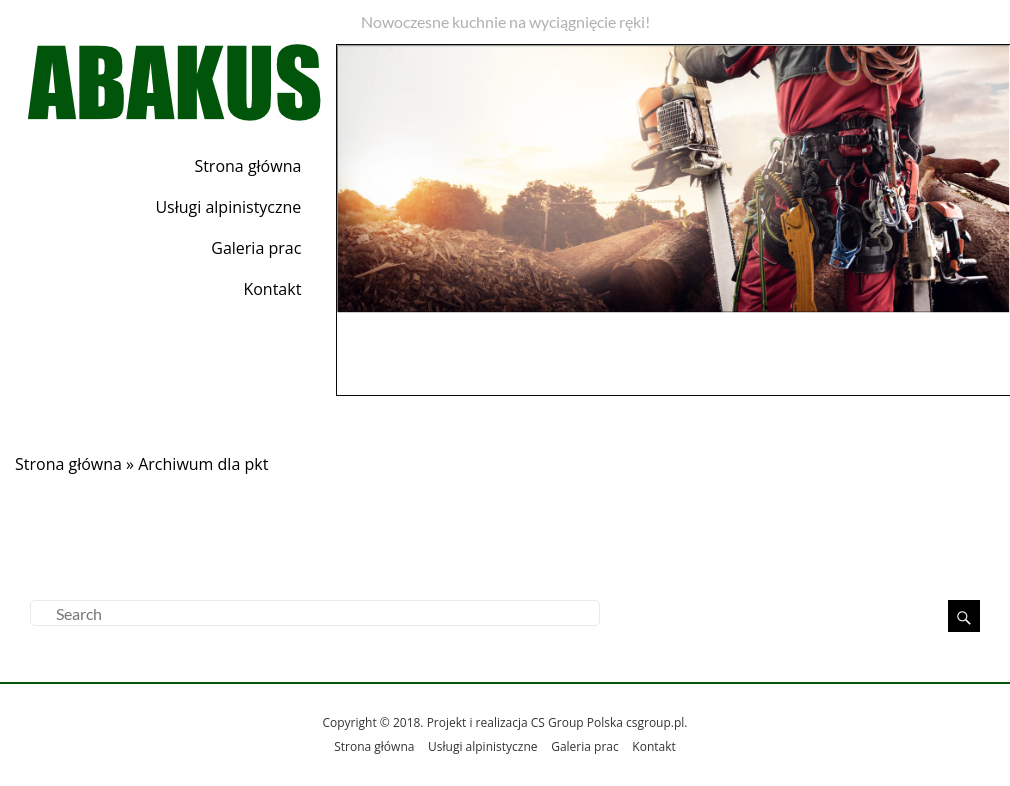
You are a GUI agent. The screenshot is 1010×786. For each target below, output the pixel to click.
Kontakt (272, 289)
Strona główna (247, 166)
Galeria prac (256, 248)
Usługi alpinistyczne (228, 207)
